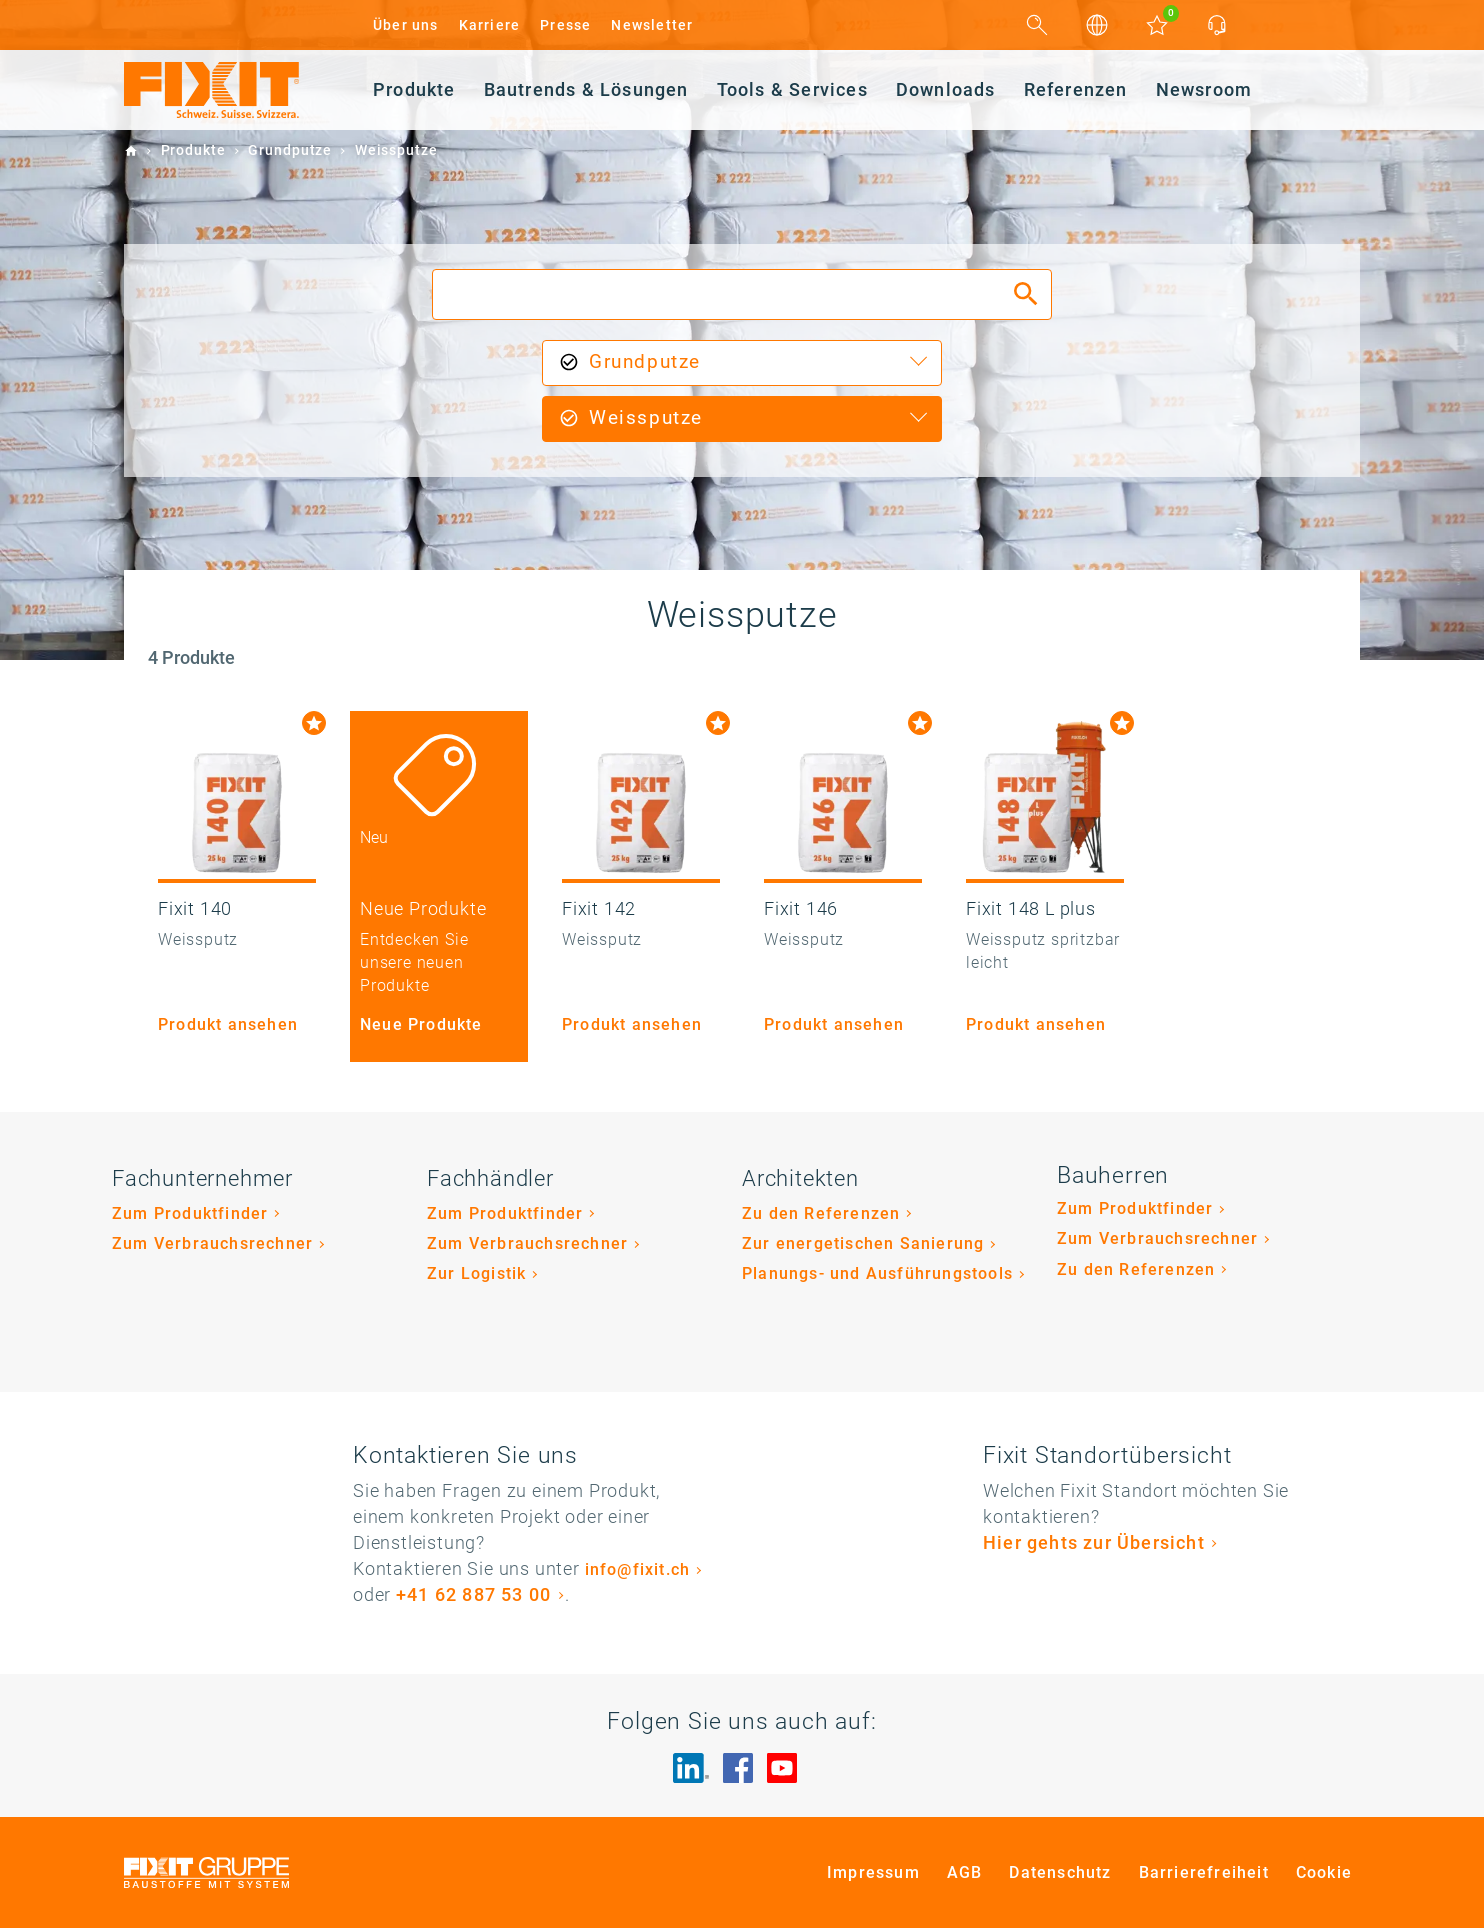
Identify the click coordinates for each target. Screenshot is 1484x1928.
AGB (965, 1872)
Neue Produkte (421, 1024)
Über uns (406, 25)
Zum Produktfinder (190, 1213)
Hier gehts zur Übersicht (1094, 1542)
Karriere (490, 25)
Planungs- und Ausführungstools (877, 1273)
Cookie (1324, 1872)
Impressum (873, 1872)
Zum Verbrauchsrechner (212, 1243)
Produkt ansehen (228, 1024)
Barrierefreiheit (1204, 1872)
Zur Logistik (476, 1273)
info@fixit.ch (638, 1569)
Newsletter (652, 25)
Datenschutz (1060, 1872)
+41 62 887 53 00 (473, 1594)
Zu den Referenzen (821, 1213)
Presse (565, 25)
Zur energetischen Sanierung (863, 1243)
